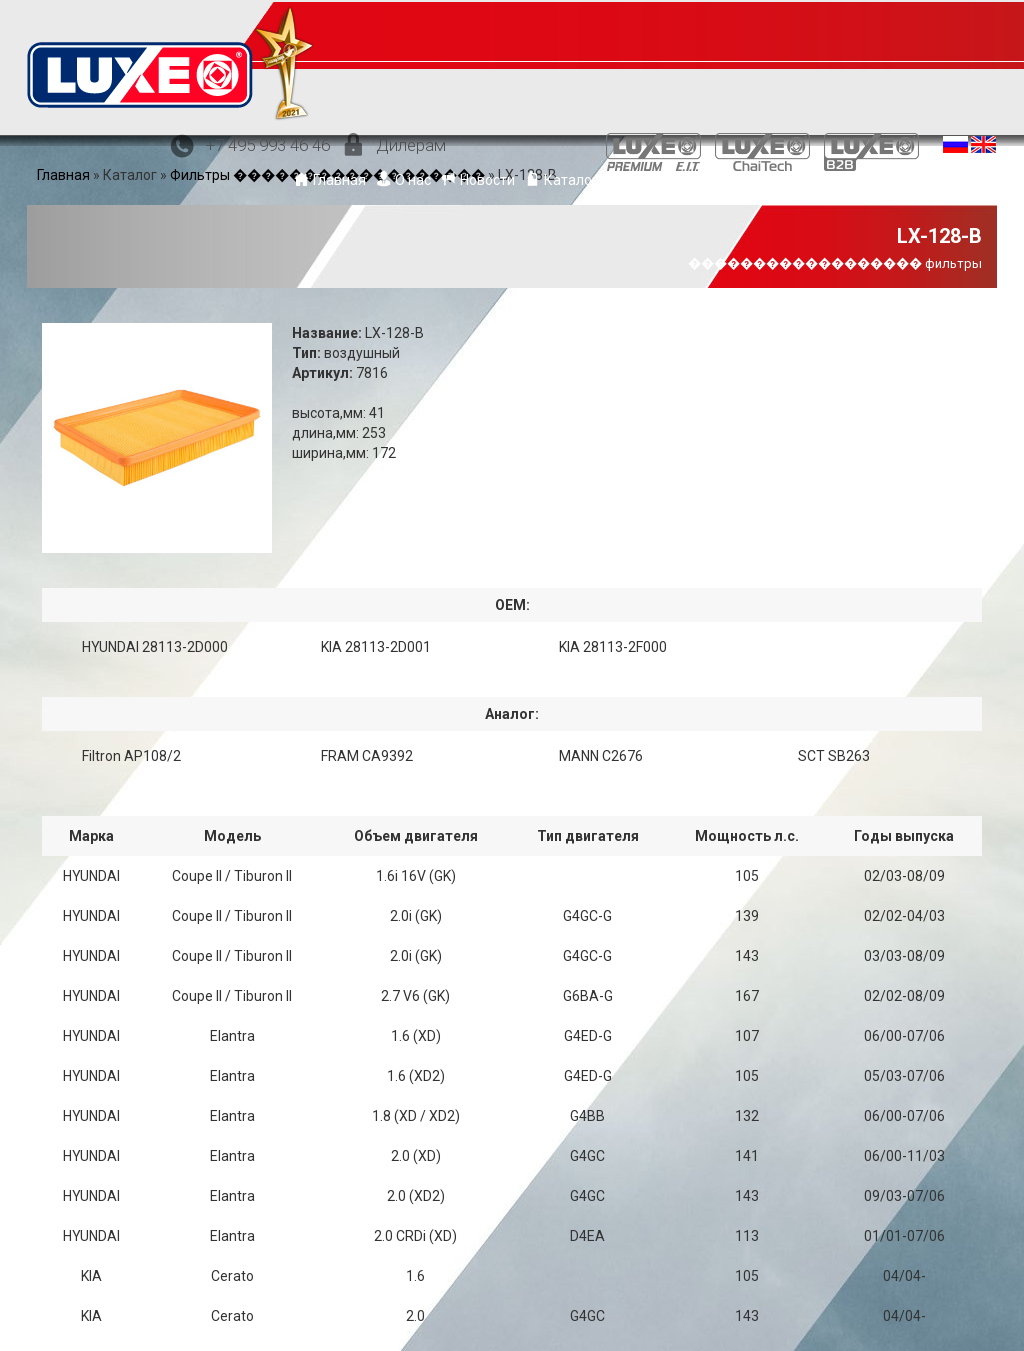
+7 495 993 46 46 (268, 145)
